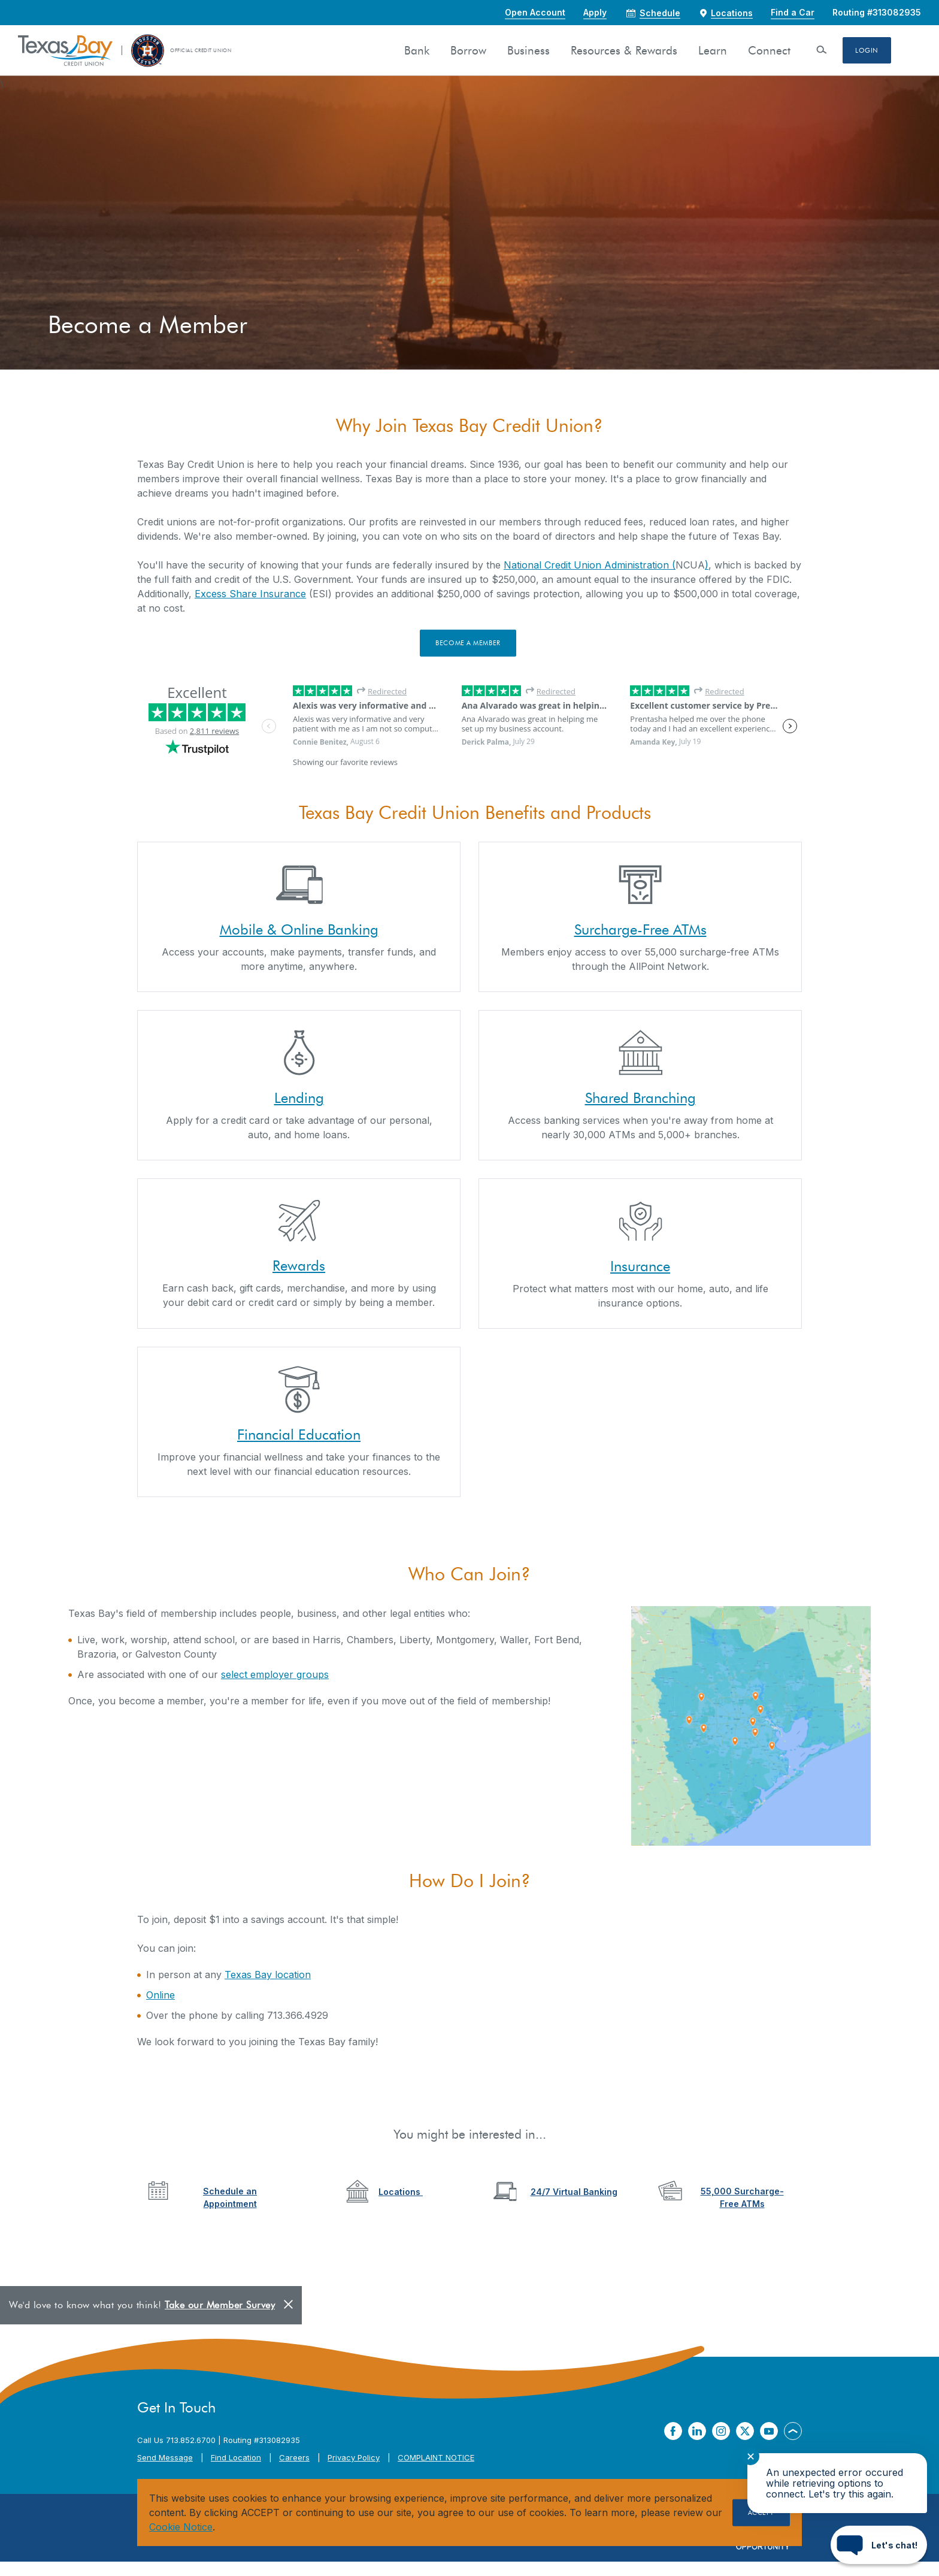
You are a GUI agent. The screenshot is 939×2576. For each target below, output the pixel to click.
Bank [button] (416, 51)
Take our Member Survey (220, 2305)
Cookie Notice (181, 2527)
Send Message (165, 2457)
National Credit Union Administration (586, 565)
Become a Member (467, 643)
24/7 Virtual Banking (574, 2192)
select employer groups (275, 1674)
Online (160, 1995)
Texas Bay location (268, 1975)
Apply (595, 12)
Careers (294, 2457)
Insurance (640, 1266)
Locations (400, 2192)
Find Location (236, 2457)
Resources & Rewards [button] (624, 51)
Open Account (535, 12)
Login (867, 50)
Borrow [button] (468, 51)
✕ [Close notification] (750, 2456)
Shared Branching (640, 1097)
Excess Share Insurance (250, 594)
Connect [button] (769, 51)
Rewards (298, 1265)
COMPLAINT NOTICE (436, 2457)
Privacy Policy (354, 2457)
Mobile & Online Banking (299, 929)
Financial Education (299, 1434)
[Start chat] (879, 2545)
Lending (299, 1097)
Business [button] (528, 51)
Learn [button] (712, 51)
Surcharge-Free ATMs (640, 929)
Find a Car (792, 12)
